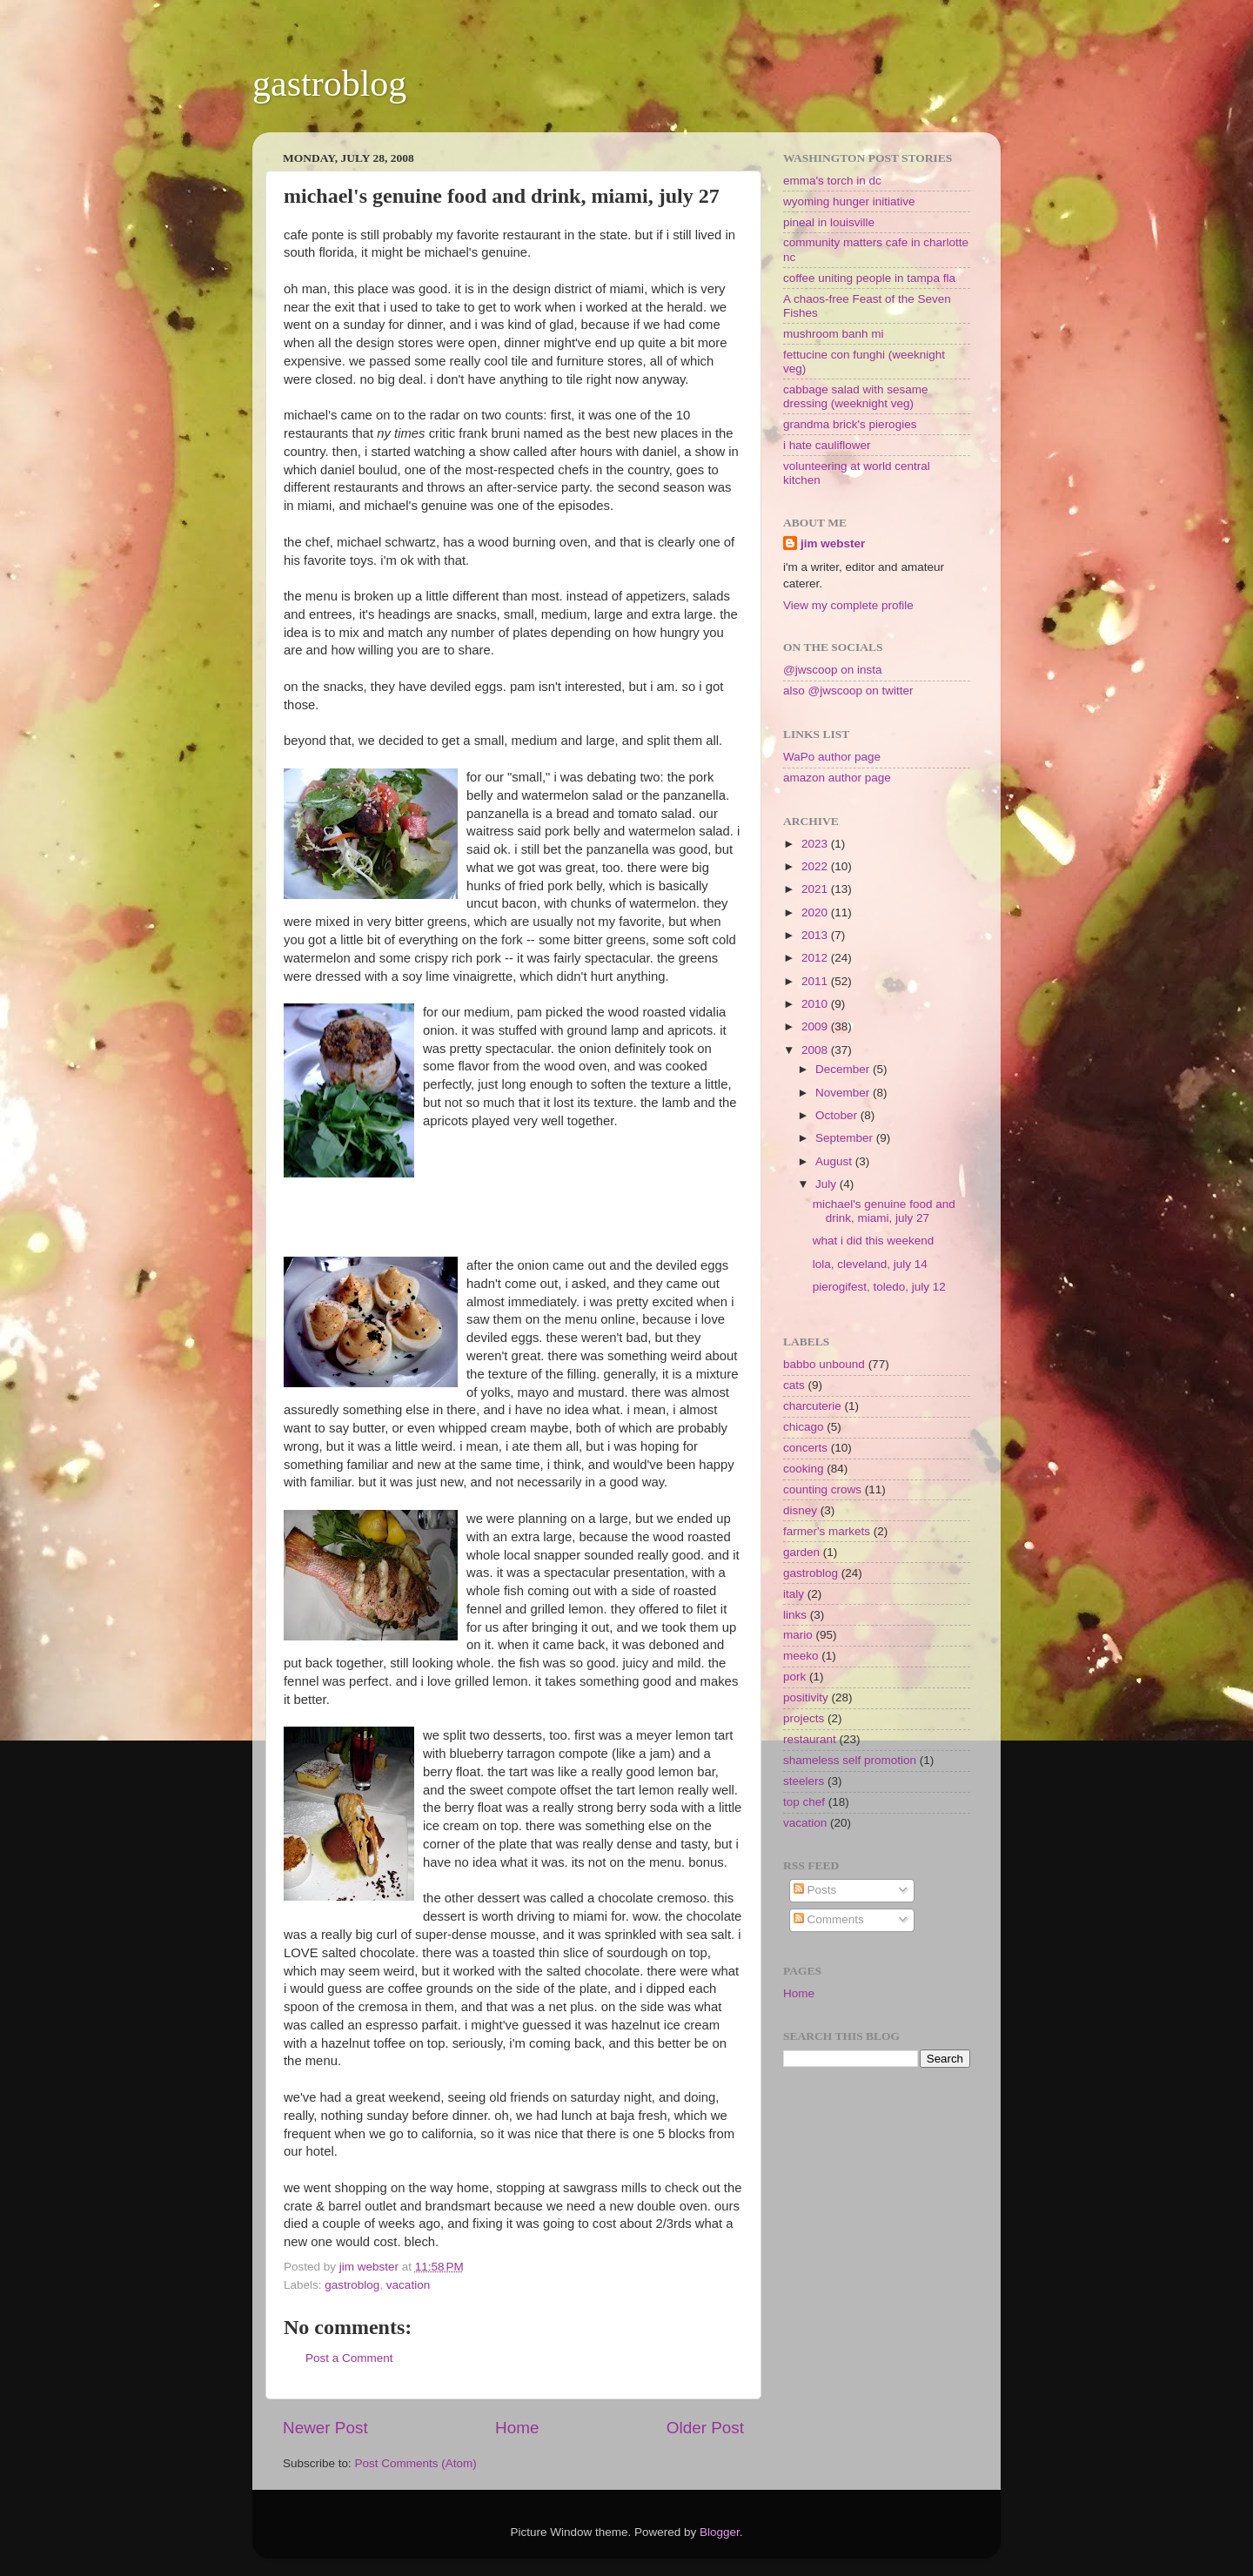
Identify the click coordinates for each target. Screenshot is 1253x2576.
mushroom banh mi (833, 333)
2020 (816, 912)
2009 (816, 1026)
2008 (816, 1050)
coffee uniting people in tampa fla (869, 278)
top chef (804, 1801)
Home (517, 2427)
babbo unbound (824, 1364)
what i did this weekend (874, 1240)
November (844, 1092)
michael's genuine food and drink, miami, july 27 (884, 1210)
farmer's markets (826, 1531)
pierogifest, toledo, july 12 (879, 1286)
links (795, 1614)
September (845, 1137)
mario (798, 1634)
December (844, 1069)
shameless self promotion (849, 1760)
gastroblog (329, 84)
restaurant (809, 1739)
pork (794, 1676)
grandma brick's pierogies (849, 424)
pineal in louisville (828, 222)
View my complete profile (848, 605)
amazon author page (837, 777)
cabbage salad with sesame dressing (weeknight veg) (855, 396)
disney (800, 1510)
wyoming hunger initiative (849, 201)
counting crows (822, 1489)
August (835, 1161)
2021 (816, 889)
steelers (803, 1781)
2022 (816, 866)
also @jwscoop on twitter (848, 690)
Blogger (720, 2532)
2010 (816, 1003)
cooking (803, 1468)
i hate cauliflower (827, 445)
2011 (816, 981)
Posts (815, 1889)
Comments (829, 1919)
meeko (801, 1655)
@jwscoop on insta (832, 669)
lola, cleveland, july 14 (870, 1264)
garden (801, 1552)
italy (793, 1593)
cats (794, 1385)
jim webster (833, 543)
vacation (408, 2284)
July (827, 1184)
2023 (816, 843)
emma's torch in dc (832, 180)
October (838, 1115)
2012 (816, 957)
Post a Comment (349, 2358)
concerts (805, 1447)
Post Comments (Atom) (416, 2463)
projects (803, 1718)
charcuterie (812, 1405)
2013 (816, 935)
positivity (805, 1697)
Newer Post (325, 2427)
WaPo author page (832, 756)
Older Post (705, 2427)
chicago (803, 1426)
